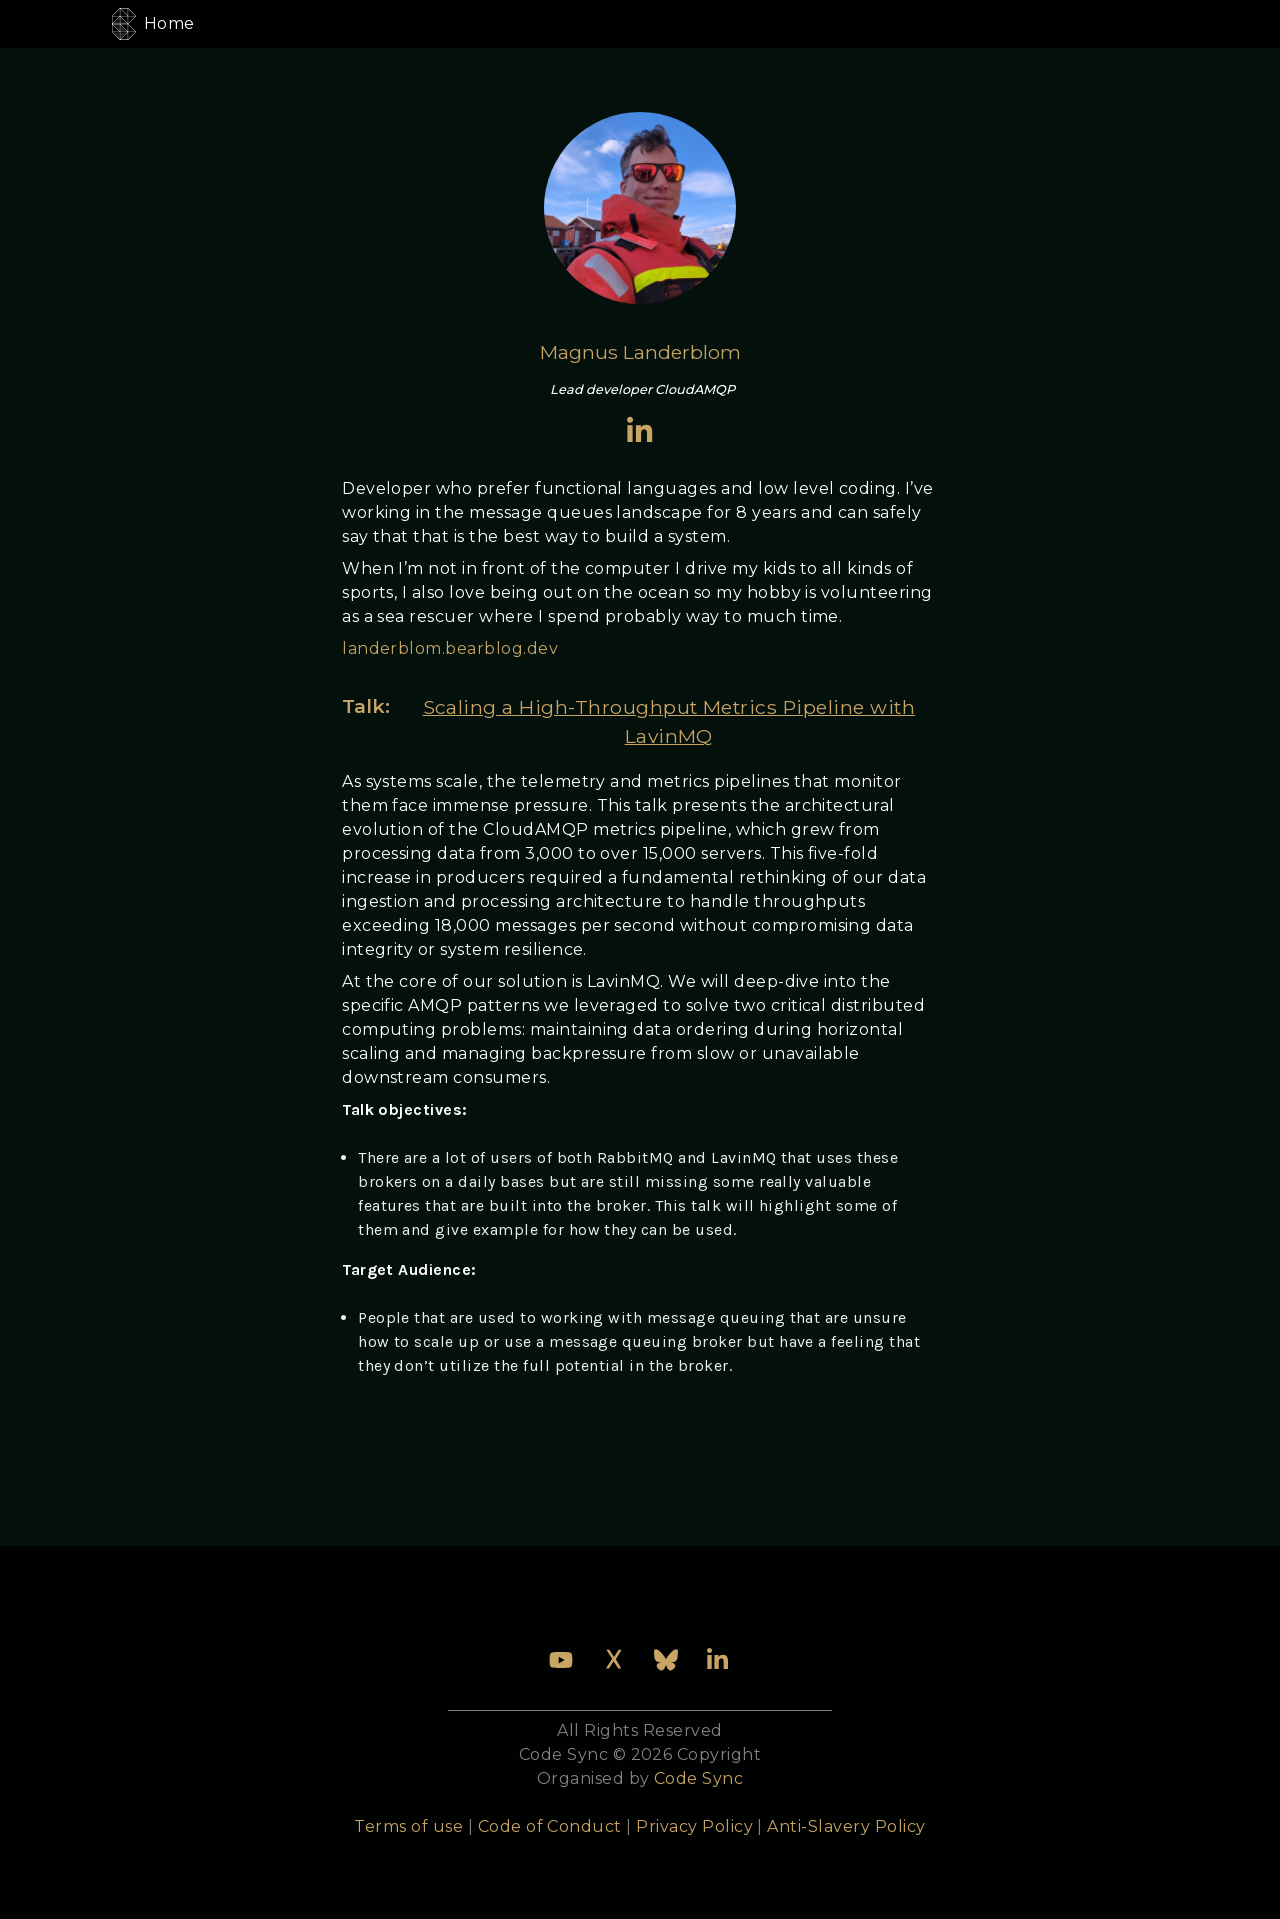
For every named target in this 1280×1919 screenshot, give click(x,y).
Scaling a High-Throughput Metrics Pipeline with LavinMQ (669, 721)
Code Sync (698, 1778)
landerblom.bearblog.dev (450, 648)
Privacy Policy (694, 1826)
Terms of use (408, 1826)
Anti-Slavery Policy (846, 1826)
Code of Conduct (550, 1826)
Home (169, 23)
